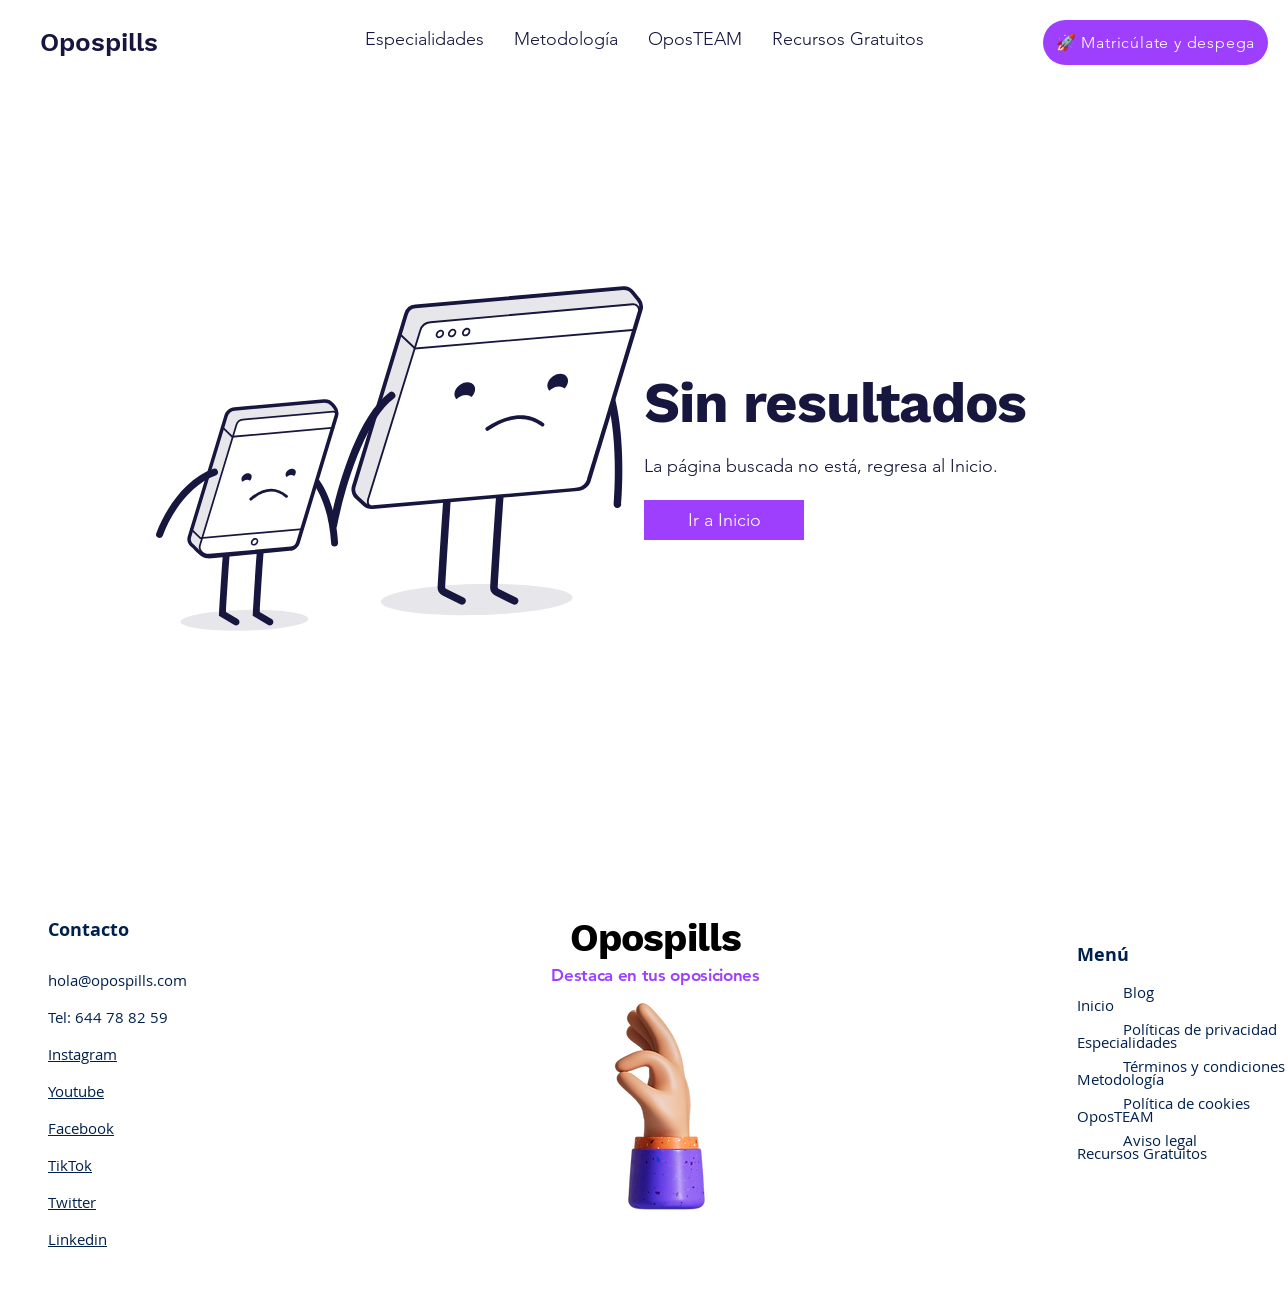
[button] (424, 39)
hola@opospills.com (117, 980)
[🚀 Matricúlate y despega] (1155, 42)
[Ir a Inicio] (724, 520)
